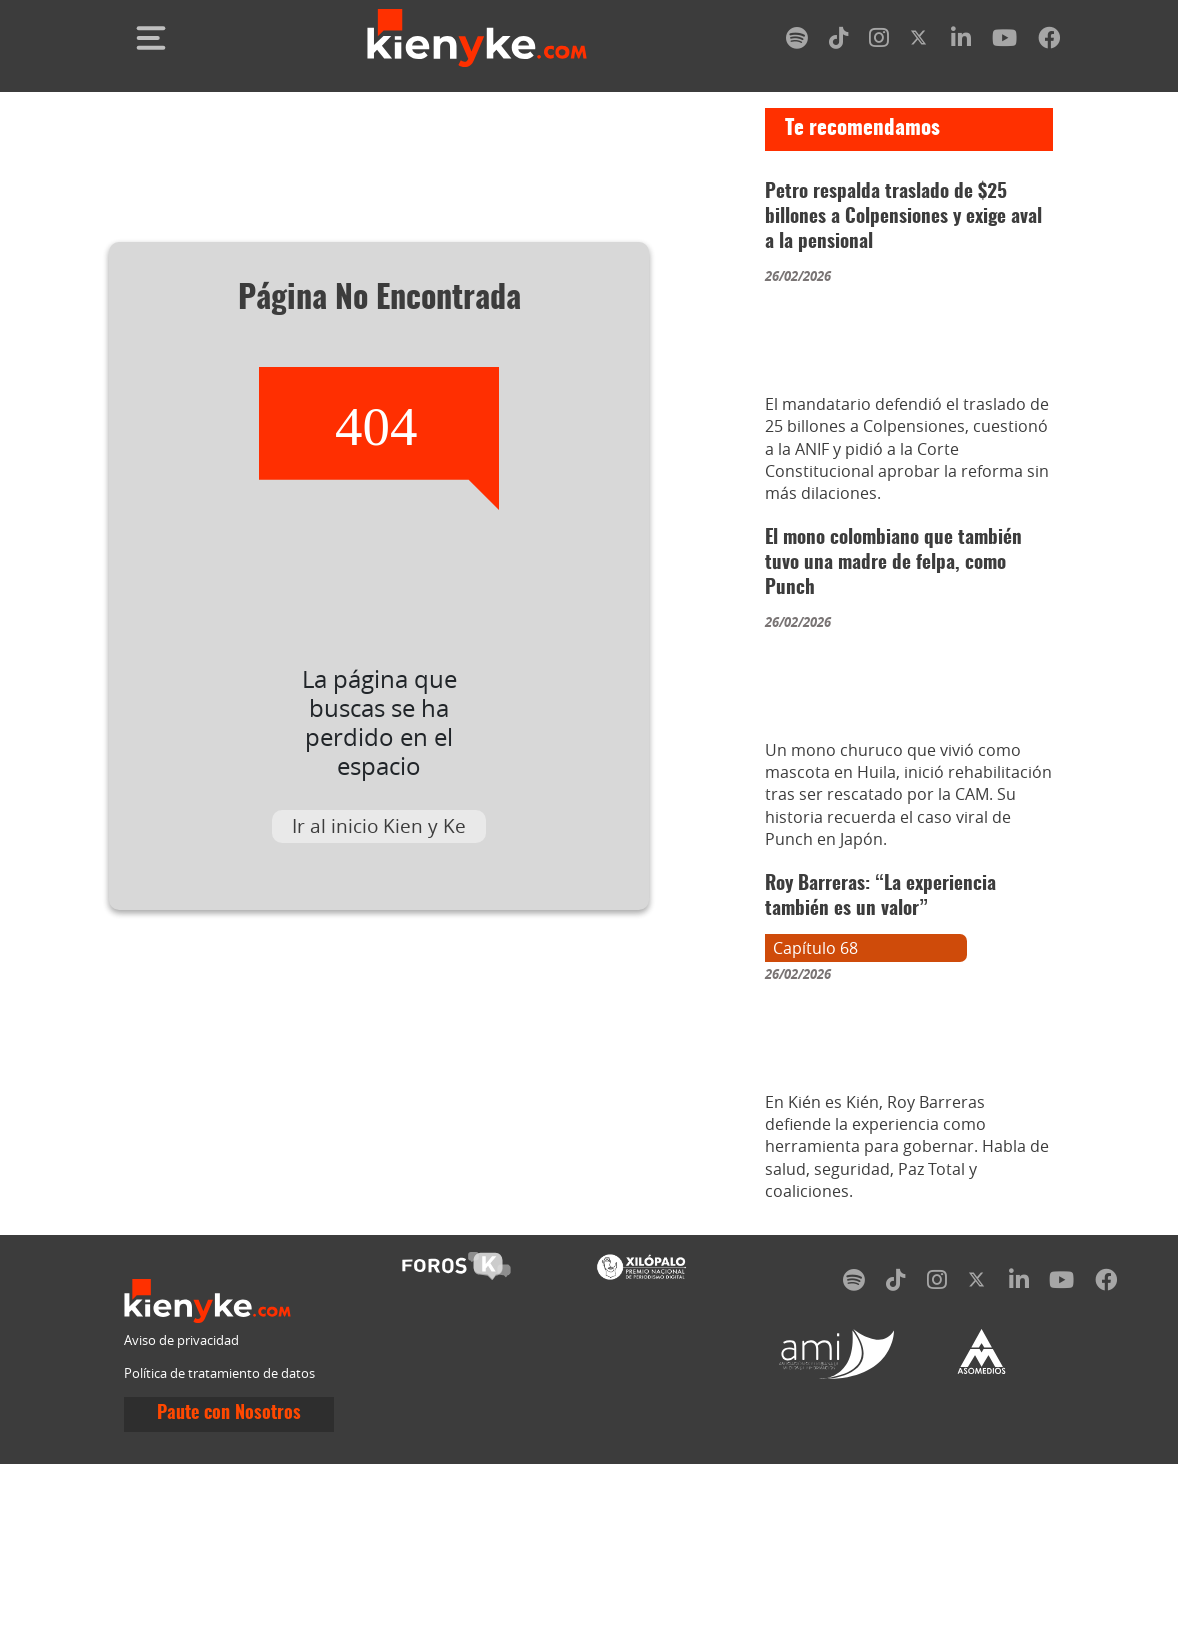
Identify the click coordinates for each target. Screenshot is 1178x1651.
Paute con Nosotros (229, 1601)
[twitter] (920, 41)
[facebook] (1049, 41)
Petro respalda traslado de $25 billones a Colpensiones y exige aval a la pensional (903, 217)
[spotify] (797, 41)
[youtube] (1004, 41)
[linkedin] (961, 41)
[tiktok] (839, 41)
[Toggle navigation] (151, 38)
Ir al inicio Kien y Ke (379, 826)
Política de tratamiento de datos (219, 1560)
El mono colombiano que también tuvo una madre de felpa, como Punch (893, 625)
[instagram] (879, 41)
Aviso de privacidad (181, 1527)
